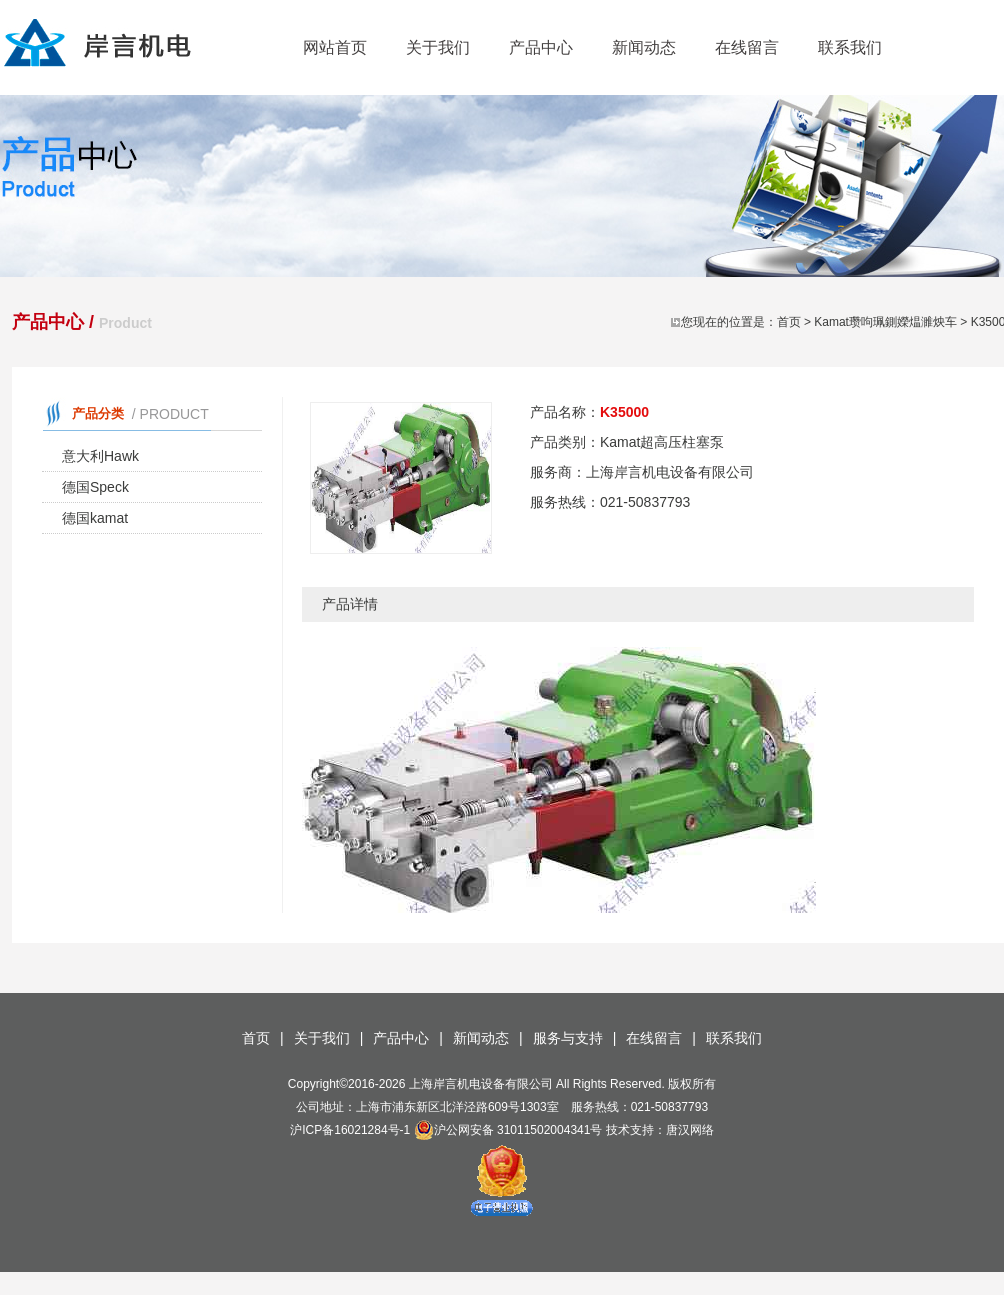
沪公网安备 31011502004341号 (508, 1130)
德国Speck (95, 487)
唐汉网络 (690, 1130)
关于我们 (438, 47)
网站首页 (335, 47)
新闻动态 (644, 47)
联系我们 (850, 47)
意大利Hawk (100, 456)
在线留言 (747, 47)
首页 (789, 322)
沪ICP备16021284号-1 (350, 1130)
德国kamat (95, 518)
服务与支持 (568, 1038)
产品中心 (541, 47)
